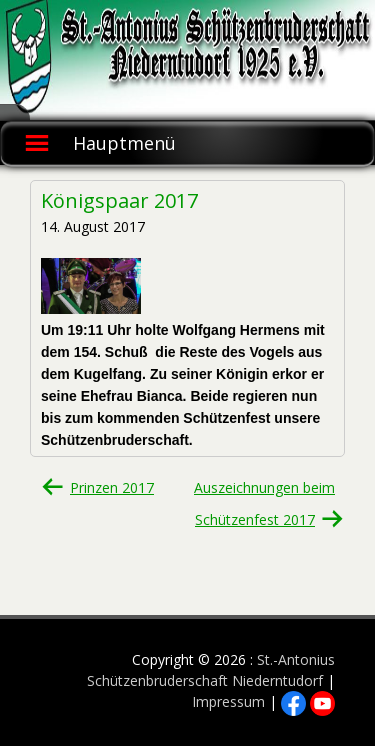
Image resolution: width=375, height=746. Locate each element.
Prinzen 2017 (112, 487)
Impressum (228, 701)
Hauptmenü (124, 143)
